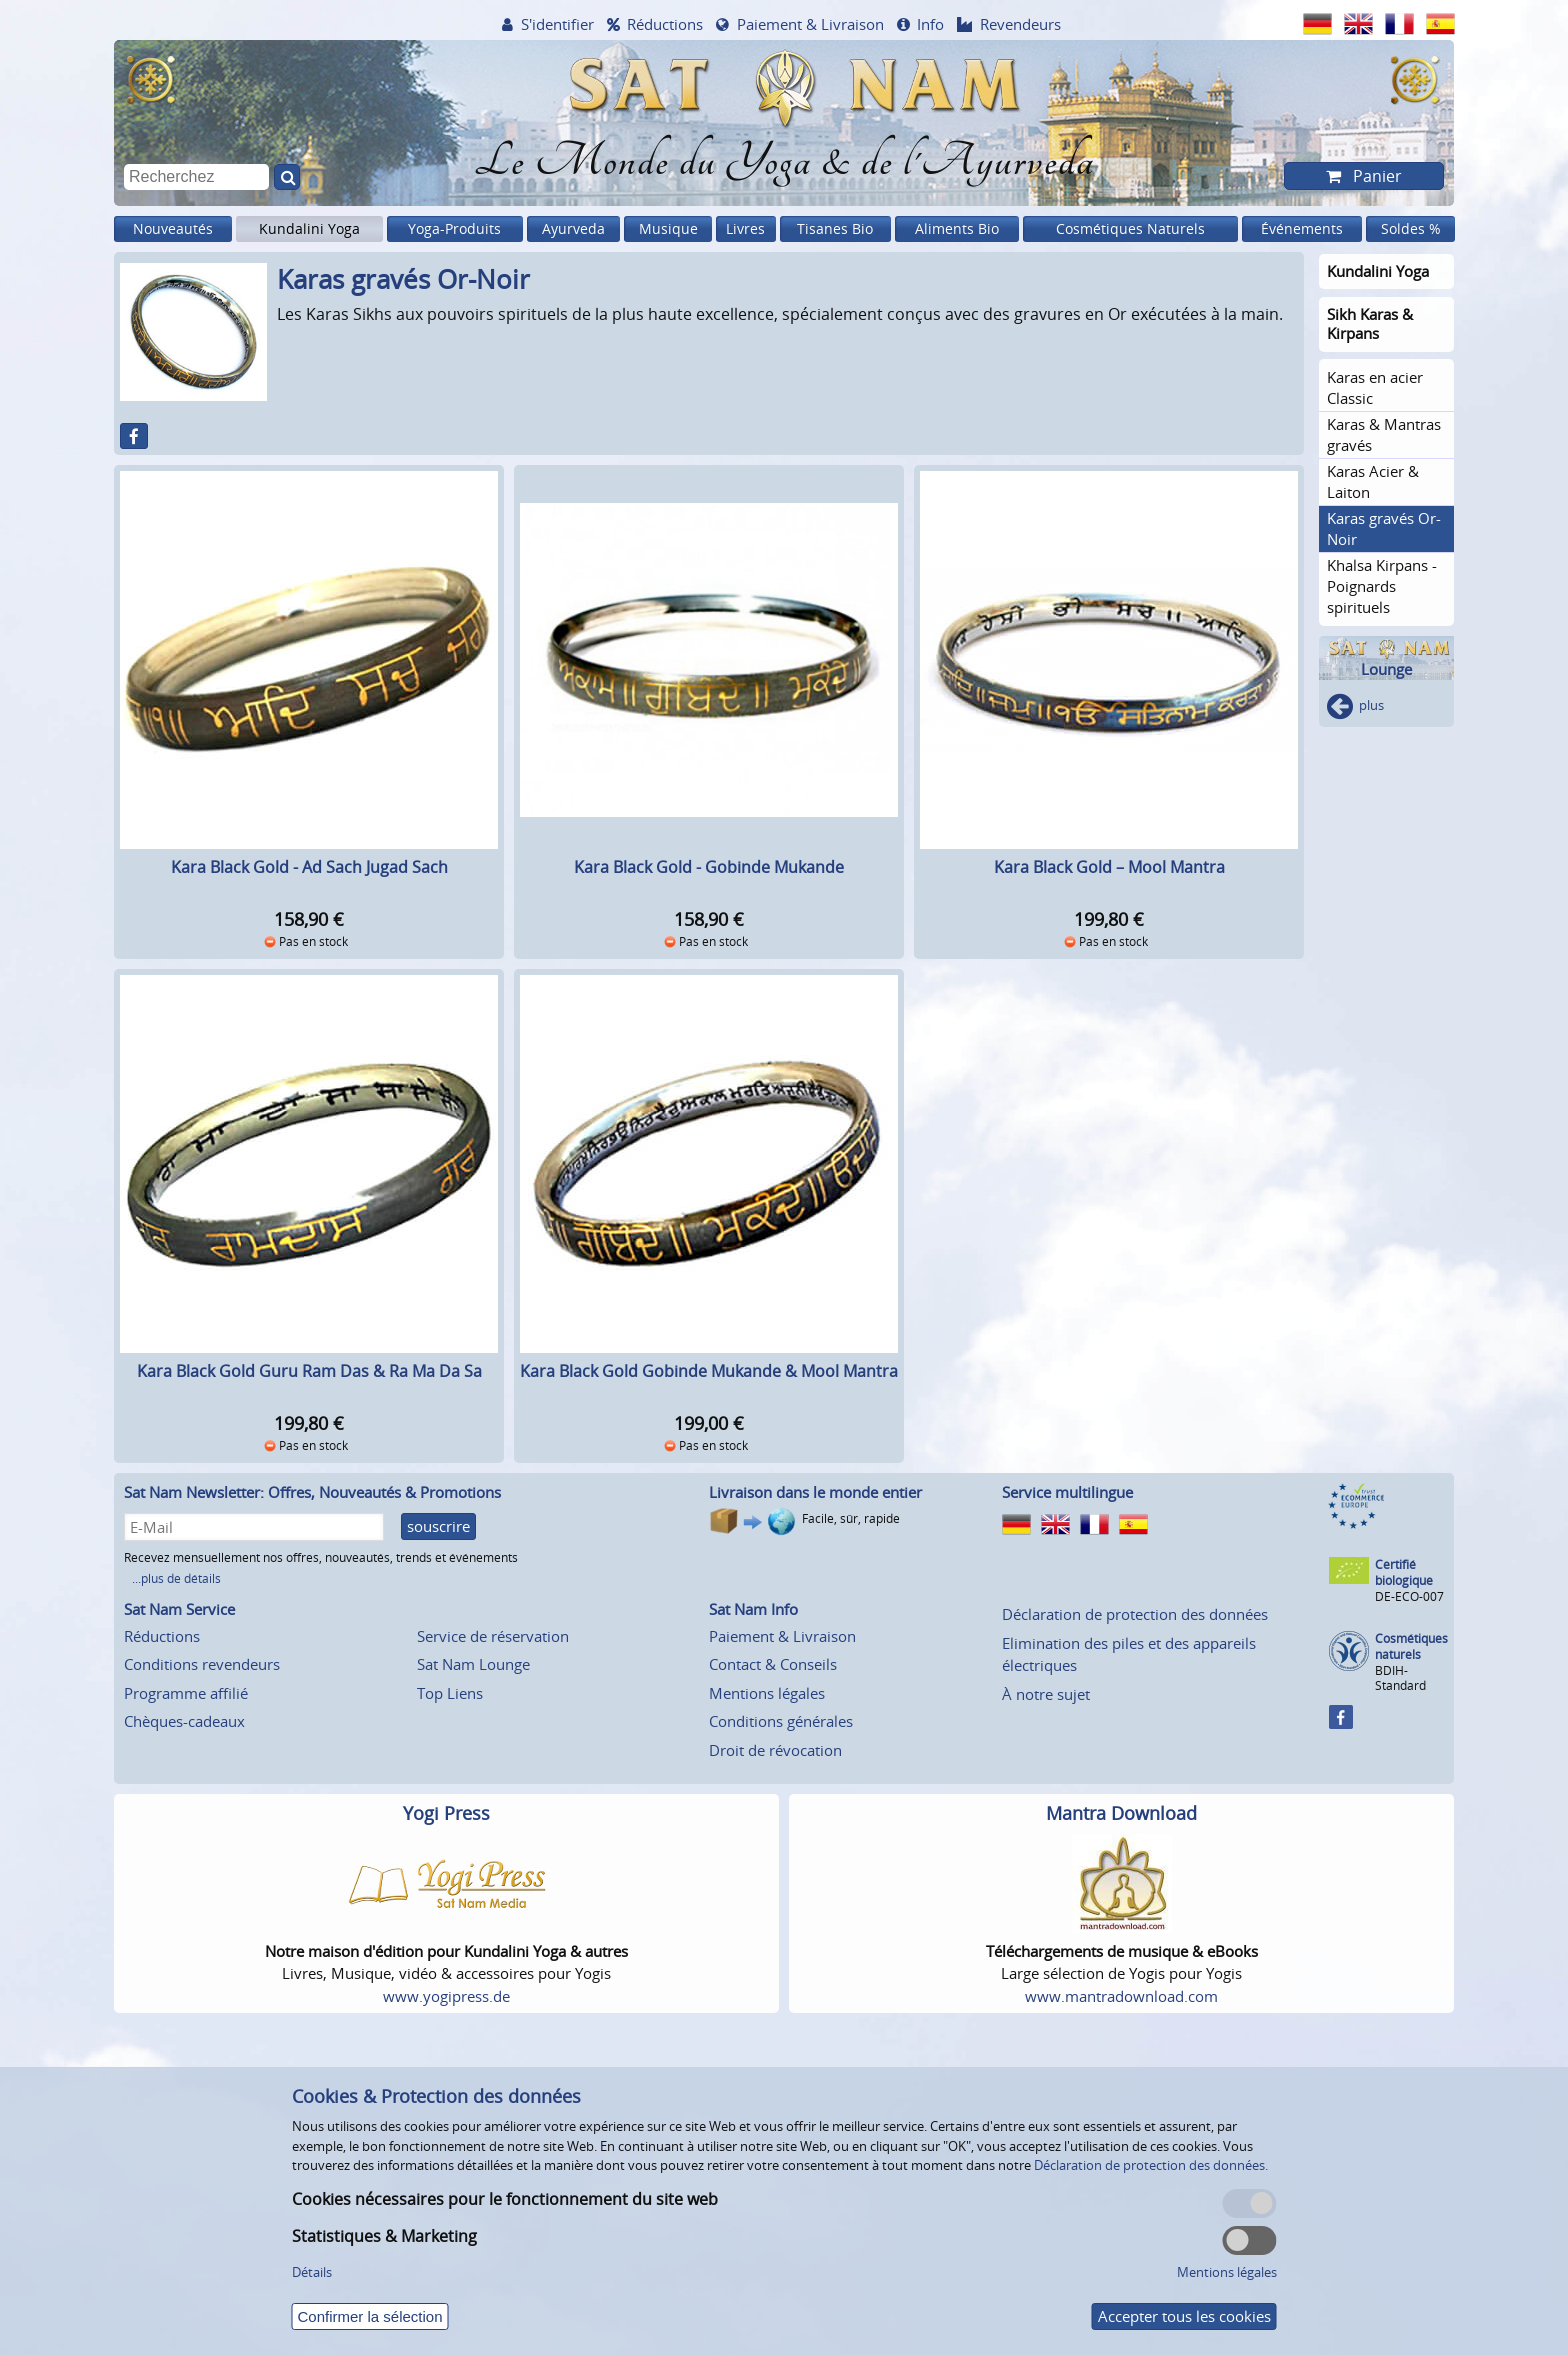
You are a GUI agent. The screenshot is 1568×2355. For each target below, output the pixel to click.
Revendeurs (1020, 24)
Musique (668, 228)
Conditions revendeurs (202, 1664)
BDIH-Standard (1400, 1677)
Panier (1375, 176)
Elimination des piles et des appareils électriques (1129, 1654)
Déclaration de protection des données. (1151, 2165)
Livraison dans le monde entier (815, 1492)
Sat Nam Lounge (473, 1664)
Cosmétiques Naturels (1130, 228)
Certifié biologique (1404, 1572)
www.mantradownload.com (1121, 1996)
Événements (1302, 228)
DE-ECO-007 (1409, 1596)
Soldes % (1411, 228)
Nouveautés (173, 228)
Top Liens (450, 1693)
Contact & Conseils (773, 1664)
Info (930, 24)
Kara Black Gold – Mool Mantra (1109, 867)
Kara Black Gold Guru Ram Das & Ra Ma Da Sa (309, 1371)
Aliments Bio (957, 228)
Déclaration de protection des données (1135, 1614)
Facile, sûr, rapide (851, 1518)
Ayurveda (573, 228)
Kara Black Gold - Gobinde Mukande (709, 867)
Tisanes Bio (835, 228)
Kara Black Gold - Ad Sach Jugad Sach (309, 867)
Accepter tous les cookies (1184, 2316)
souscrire (438, 1526)
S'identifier (557, 24)
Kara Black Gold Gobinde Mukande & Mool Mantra (709, 1371)
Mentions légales (767, 1693)
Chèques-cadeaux (184, 1721)
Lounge (1386, 669)
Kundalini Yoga (309, 228)
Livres (745, 228)
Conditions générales (781, 1721)
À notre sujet (1046, 1694)
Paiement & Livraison (810, 24)
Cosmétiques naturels (1411, 1646)
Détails (312, 2272)
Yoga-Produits (454, 228)
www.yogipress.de (446, 1996)
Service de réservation (493, 1636)
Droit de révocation (775, 1750)
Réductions (665, 24)
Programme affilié (186, 1693)
